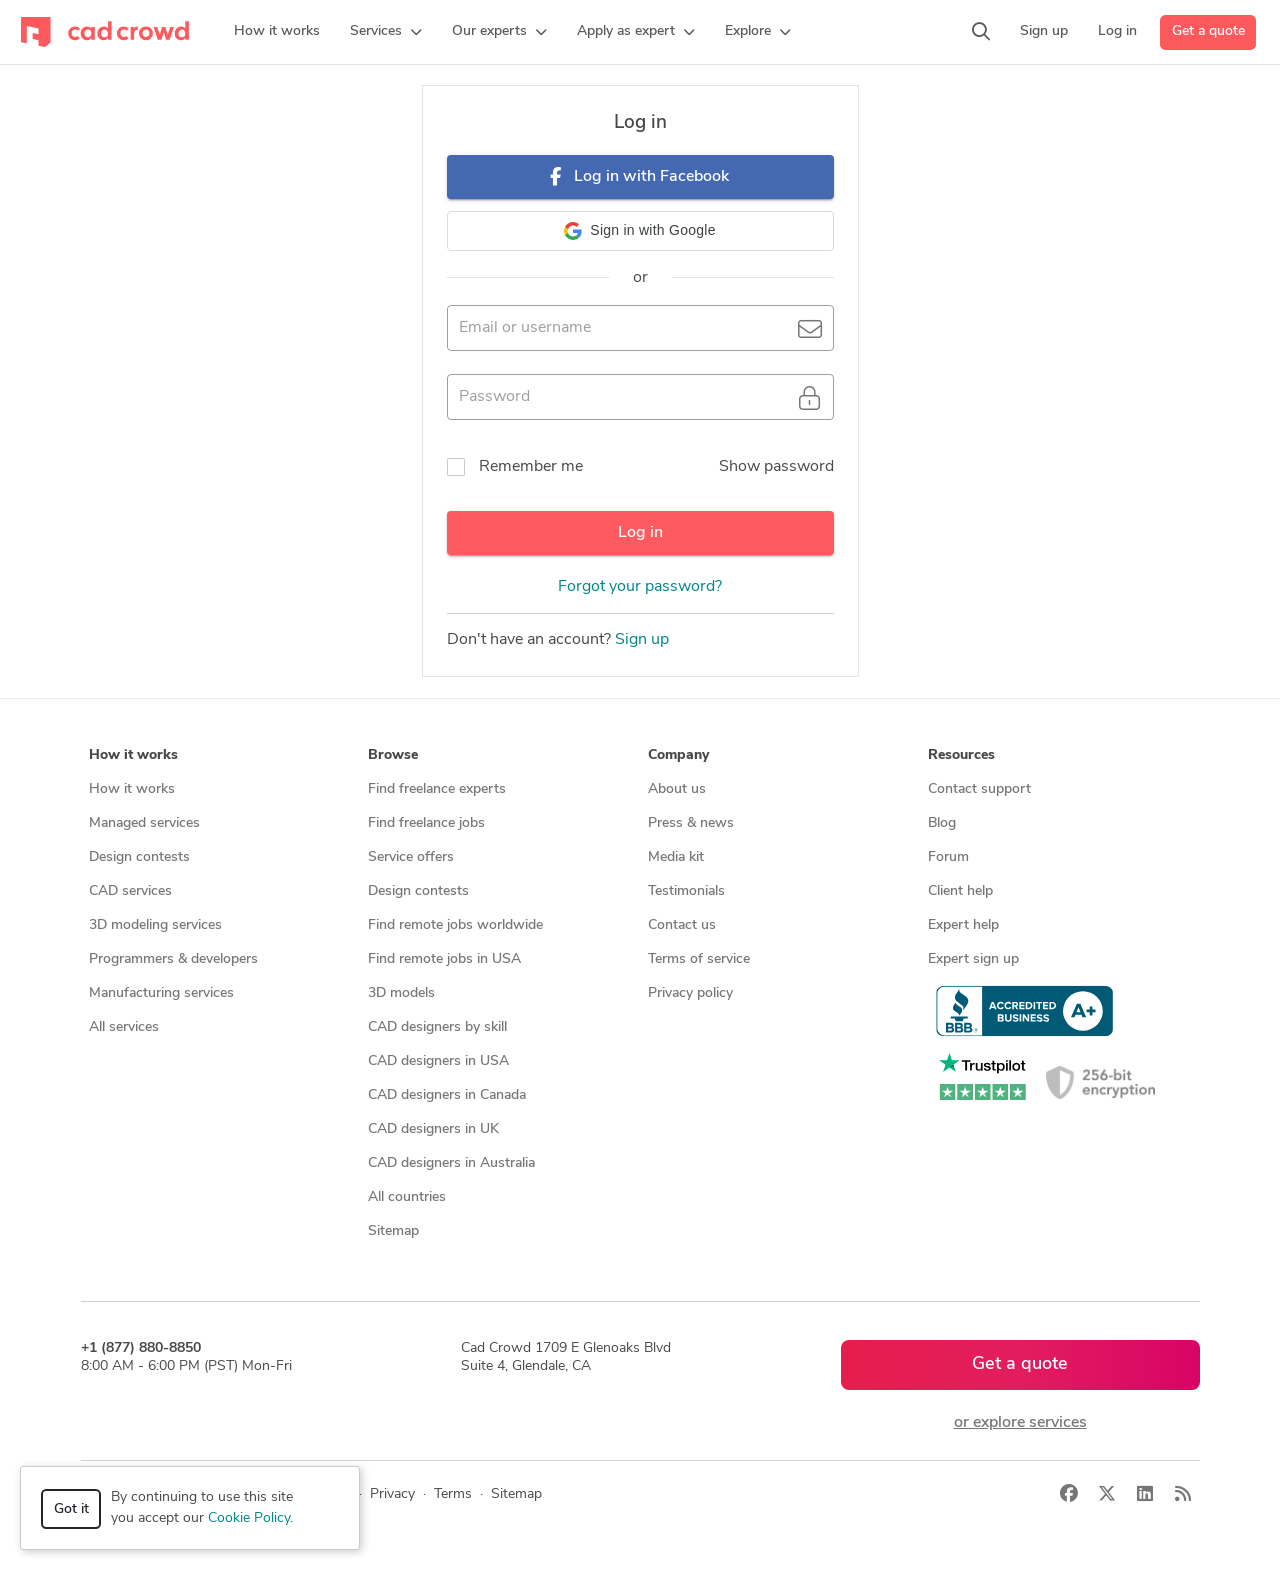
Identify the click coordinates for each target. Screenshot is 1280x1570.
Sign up (642, 640)
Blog (942, 823)
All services (124, 1027)
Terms (453, 1494)
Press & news (691, 823)
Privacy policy (690, 993)
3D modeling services (155, 925)
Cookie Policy (249, 1518)
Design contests (139, 857)
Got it (71, 1509)
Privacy (392, 1494)
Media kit (676, 857)
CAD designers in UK (433, 1129)
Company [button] (678, 755)
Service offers (411, 857)
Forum (948, 857)
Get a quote (1208, 31)
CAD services (130, 891)
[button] (386, 32)
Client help (960, 891)
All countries (407, 1197)
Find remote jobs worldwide (455, 925)
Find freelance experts (437, 789)
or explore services (1020, 1423)
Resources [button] (961, 755)
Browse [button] (393, 755)
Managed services (144, 823)
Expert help (963, 925)
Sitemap (393, 1231)
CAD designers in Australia (451, 1163)
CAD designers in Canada (447, 1095)
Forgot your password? (640, 587)
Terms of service (699, 959)
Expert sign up (973, 959)
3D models (401, 993)
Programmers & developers (173, 959)
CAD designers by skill (437, 1027)
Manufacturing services (161, 993)
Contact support (979, 789)
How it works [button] (133, 755)
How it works (132, 789)
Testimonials (686, 891)
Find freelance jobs (426, 823)
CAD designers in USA (438, 1061)
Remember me (531, 467)
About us (677, 789)
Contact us (682, 925)
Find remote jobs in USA (444, 959)
